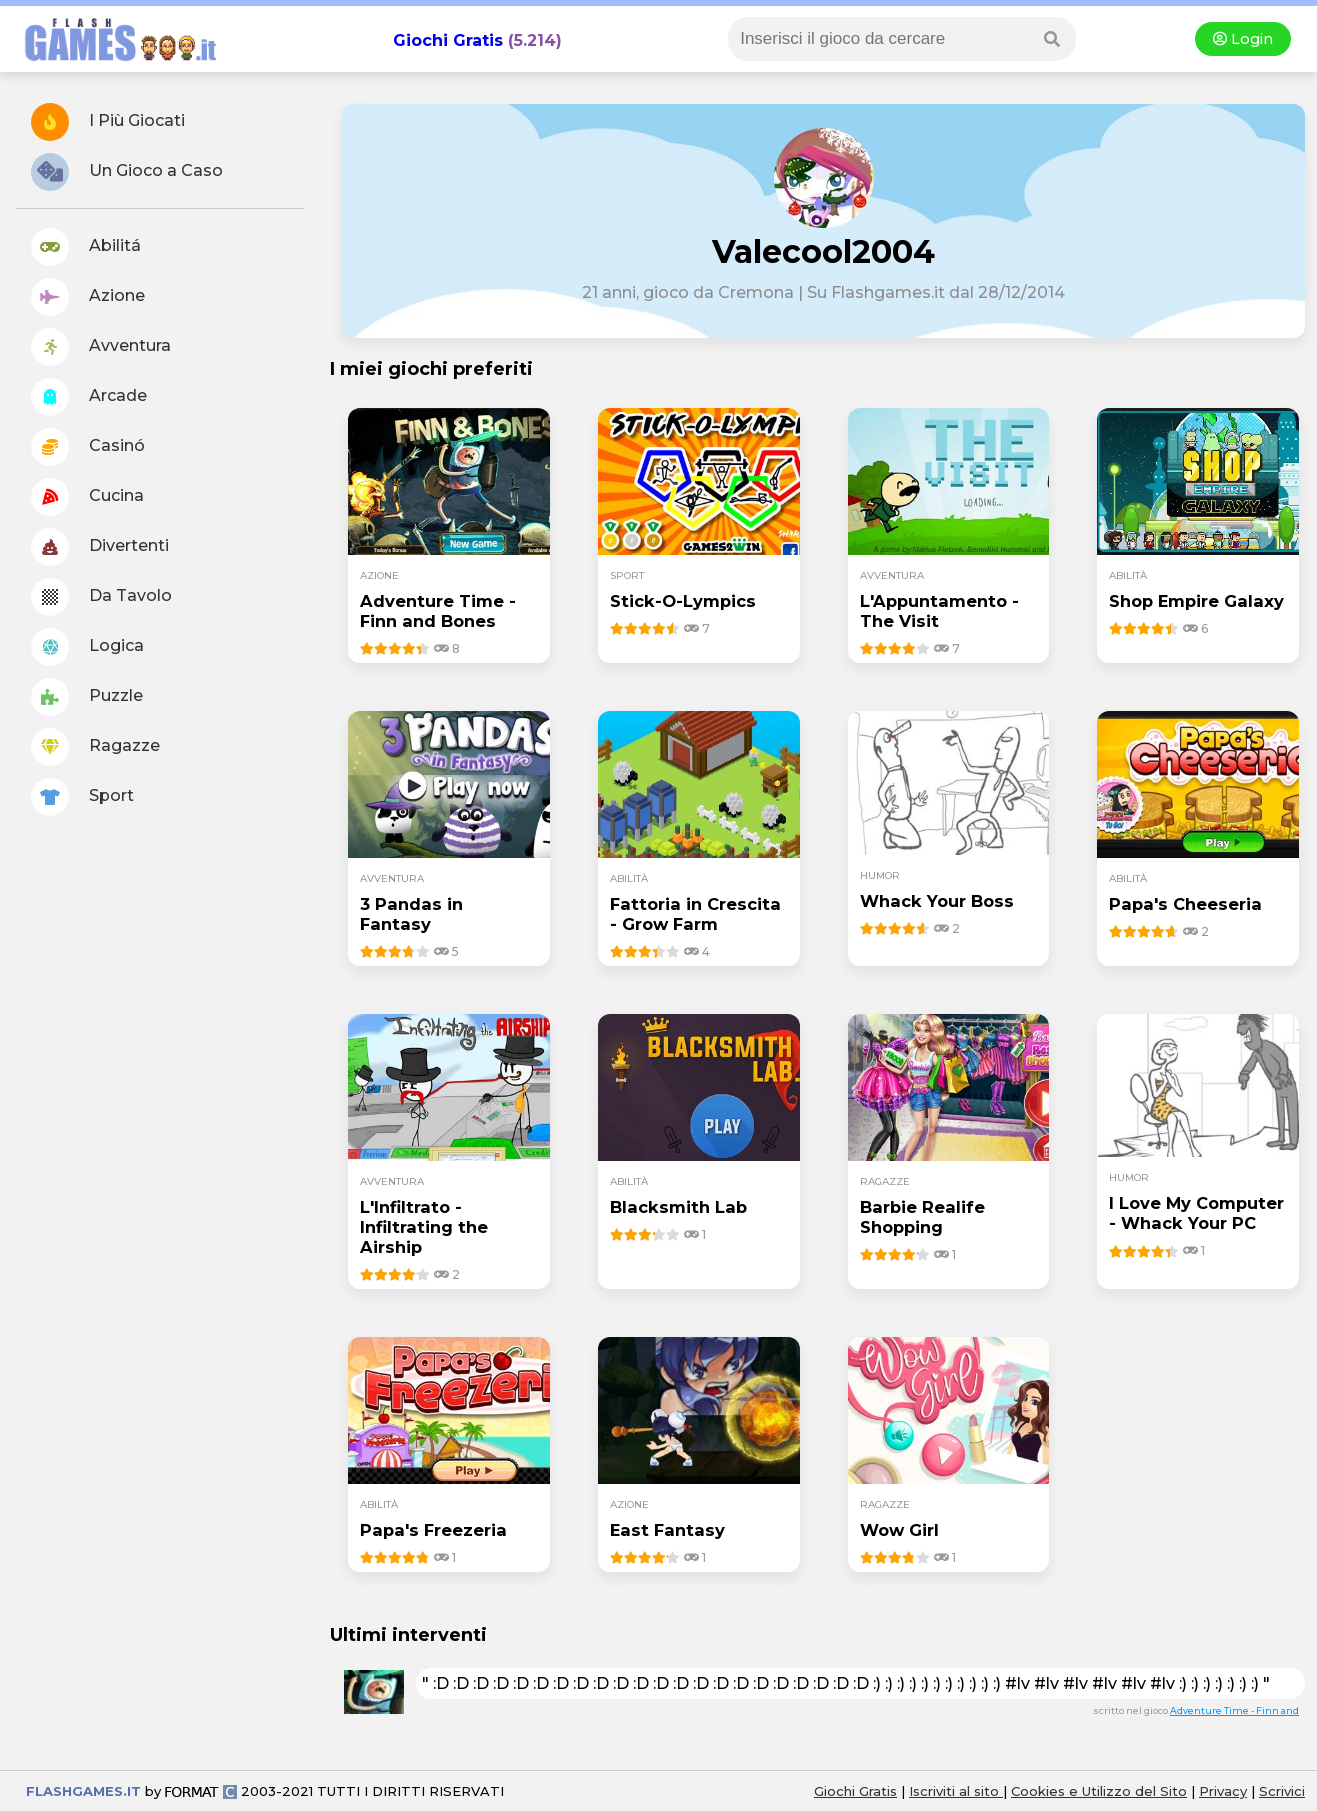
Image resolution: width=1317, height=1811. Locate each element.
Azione (88, 297)
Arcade (89, 397)
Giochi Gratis (448, 40)
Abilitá (86, 247)
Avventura (101, 347)
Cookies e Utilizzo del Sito (1099, 1791)
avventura (892, 575)
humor (880, 875)
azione (379, 575)
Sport (82, 797)
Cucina (87, 497)
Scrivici (1282, 1791)
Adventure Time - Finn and (1234, 1710)
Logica (87, 647)
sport (627, 575)
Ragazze (95, 747)
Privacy (1223, 1791)
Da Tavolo (101, 597)
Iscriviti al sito (956, 1791)
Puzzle (87, 697)
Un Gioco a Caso (127, 172)
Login (1243, 39)
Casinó (88, 447)
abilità (1128, 575)
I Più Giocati (108, 122)
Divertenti (100, 547)
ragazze (885, 1181)
